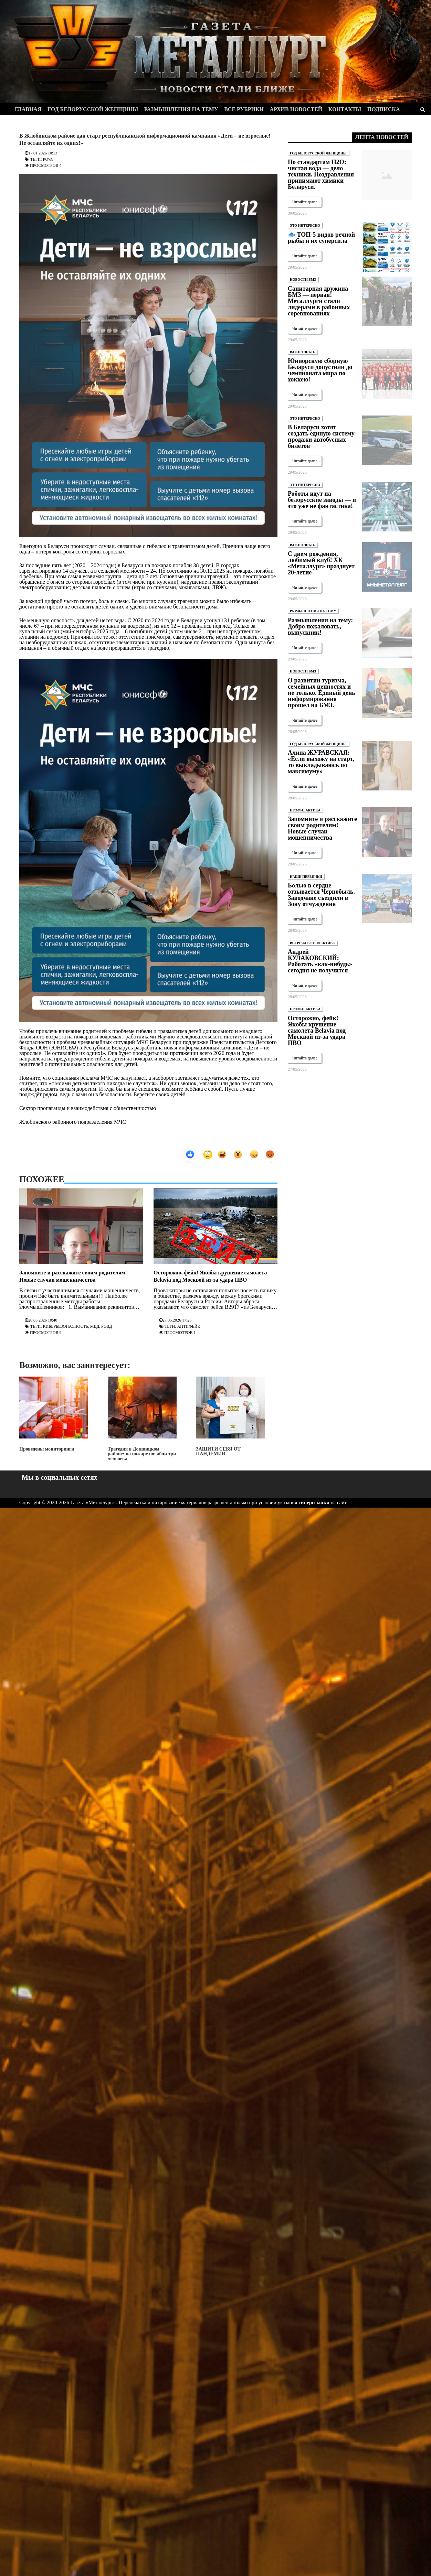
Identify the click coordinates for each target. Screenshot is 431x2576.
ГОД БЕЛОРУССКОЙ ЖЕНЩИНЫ (318, 153)
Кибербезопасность (65, 1326)
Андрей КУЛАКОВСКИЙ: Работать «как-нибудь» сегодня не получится (320, 961)
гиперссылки (313, 1502)
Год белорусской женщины (93, 109)
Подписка (383, 109)
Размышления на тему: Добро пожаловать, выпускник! (320, 626)
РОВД (106, 1326)
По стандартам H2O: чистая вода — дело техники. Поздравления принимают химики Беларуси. (321, 174)
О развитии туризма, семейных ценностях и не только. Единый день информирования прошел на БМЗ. (321, 692)
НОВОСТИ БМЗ (303, 279)
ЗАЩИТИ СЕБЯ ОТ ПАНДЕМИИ (230, 1416)
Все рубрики (244, 109)
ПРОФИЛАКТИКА (305, 810)
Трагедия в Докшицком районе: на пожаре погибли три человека (142, 1419)
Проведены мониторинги (53, 1414)
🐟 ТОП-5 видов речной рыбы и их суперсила (321, 237)
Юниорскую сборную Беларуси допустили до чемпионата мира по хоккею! (320, 370)
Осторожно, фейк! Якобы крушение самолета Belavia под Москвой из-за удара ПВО (317, 1030)
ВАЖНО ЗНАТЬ (302, 352)
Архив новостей (296, 109)
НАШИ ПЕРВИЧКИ (306, 877)
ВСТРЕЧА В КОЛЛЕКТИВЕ (312, 943)
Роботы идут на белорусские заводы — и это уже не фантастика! (322, 500)
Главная (28, 109)
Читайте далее (304, 202)
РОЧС (48, 159)
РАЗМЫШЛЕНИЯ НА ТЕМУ (313, 611)
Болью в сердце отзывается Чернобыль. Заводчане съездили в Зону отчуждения (321, 894)
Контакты (344, 109)
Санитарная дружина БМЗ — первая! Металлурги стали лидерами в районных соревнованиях (319, 300)
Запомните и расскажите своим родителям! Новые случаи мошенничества (322, 828)
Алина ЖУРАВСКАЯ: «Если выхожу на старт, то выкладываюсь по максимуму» (321, 762)
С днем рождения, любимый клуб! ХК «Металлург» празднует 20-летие (321, 563)
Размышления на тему (181, 109)
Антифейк (188, 1326)
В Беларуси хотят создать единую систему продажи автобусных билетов (321, 436)
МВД (94, 1326)
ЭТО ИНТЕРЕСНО (305, 225)
